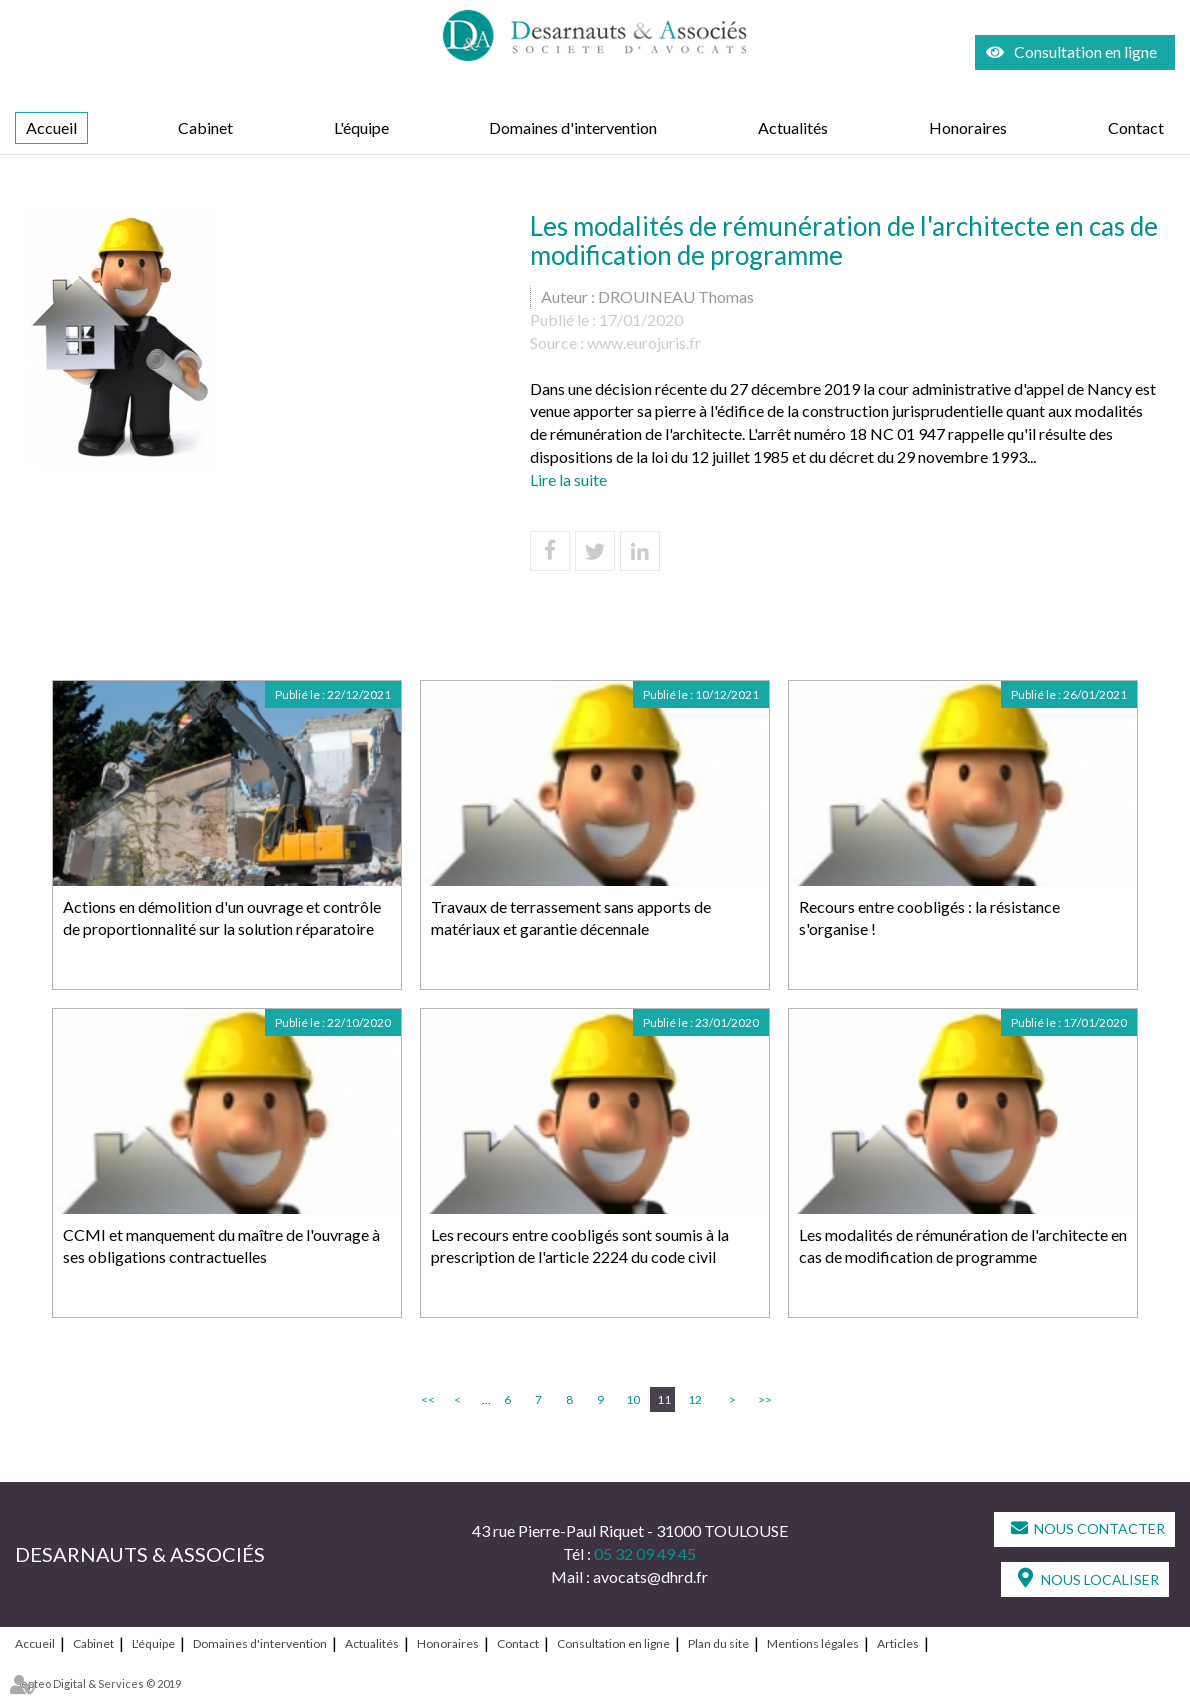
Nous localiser (1100, 1579)
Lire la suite (568, 479)
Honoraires (968, 127)
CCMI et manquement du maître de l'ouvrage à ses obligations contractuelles (221, 1246)
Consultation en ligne (1085, 51)
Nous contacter (1099, 1528)
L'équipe (361, 127)
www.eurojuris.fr (644, 342)
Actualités (793, 127)
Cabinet (205, 127)
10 (633, 1399)
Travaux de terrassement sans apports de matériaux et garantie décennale (571, 918)
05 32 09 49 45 (645, 1553)
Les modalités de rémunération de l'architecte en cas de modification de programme (963, 1246)
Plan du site (718, 1643)
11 (664, 1399)
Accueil (51, 127)
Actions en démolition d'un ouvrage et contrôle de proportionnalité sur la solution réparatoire (222, 918)
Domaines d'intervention (573, 127)
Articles (898, 1643)
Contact (1136, 127)
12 (695, 1399)
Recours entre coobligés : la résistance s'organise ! (929, 918)
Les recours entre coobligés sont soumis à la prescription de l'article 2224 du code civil (580, 1246)
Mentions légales (813, 1643)
